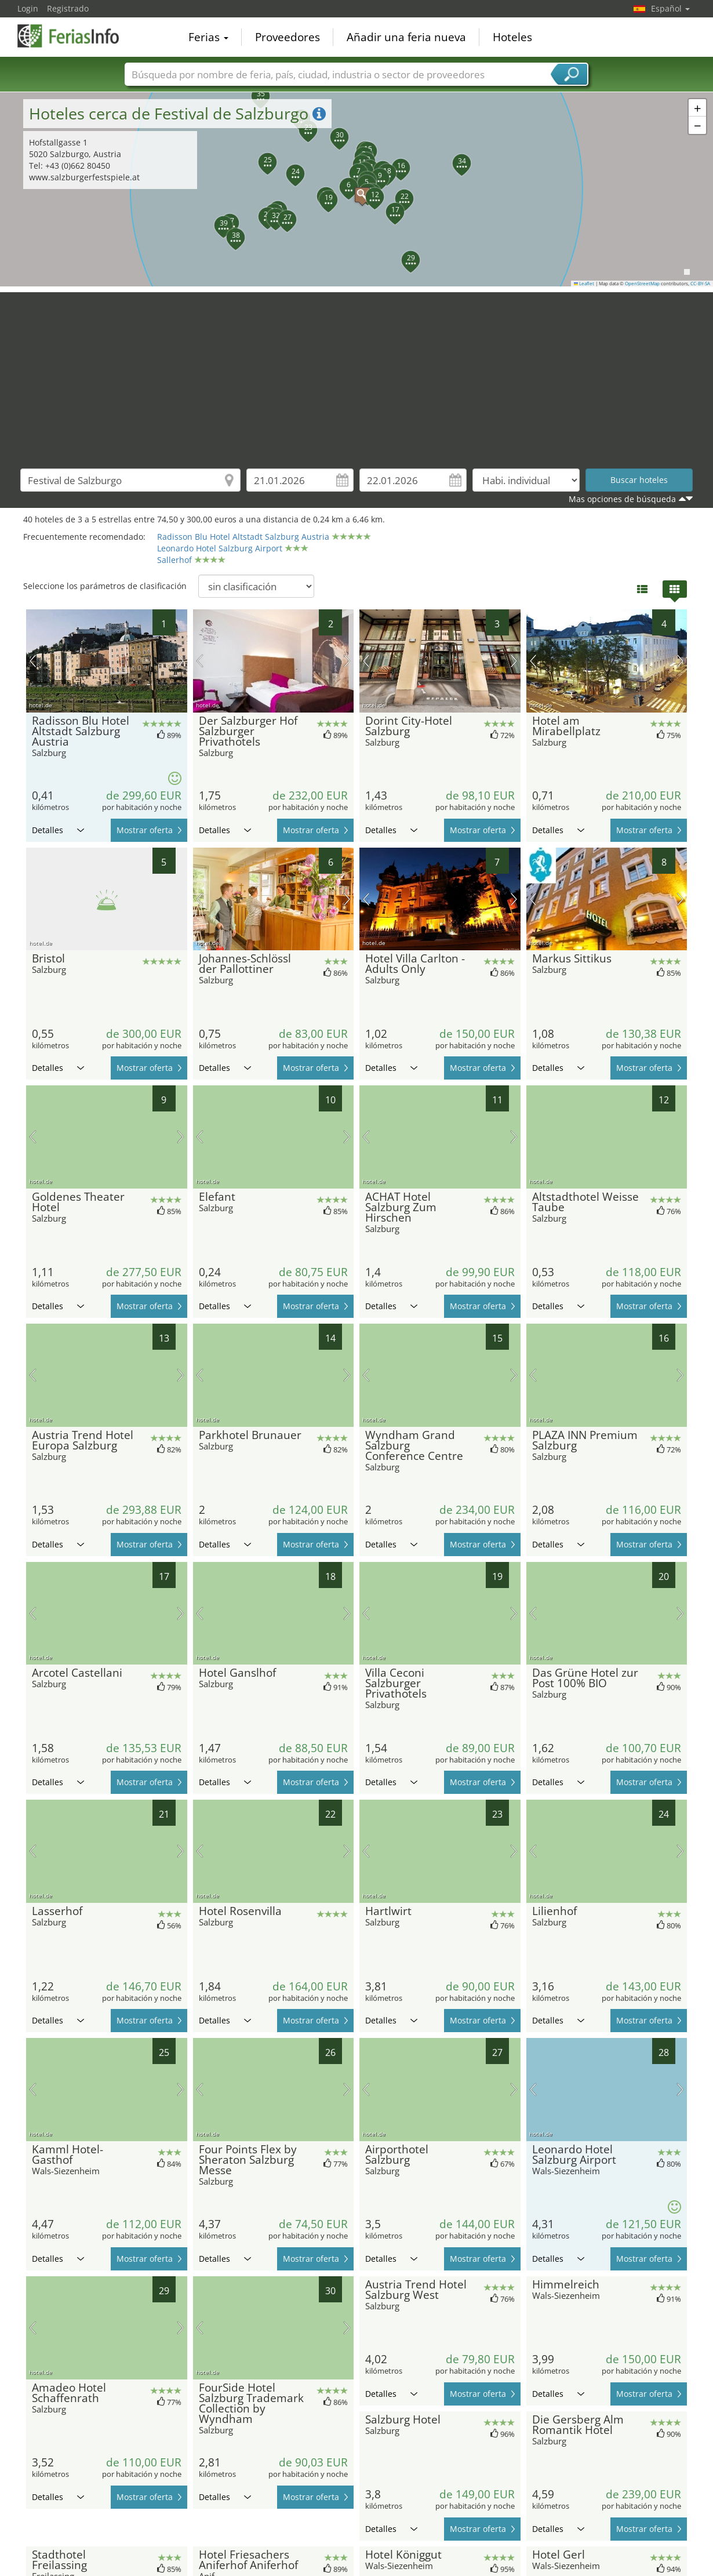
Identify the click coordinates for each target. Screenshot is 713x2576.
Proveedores (287, 37)
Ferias (208, 37)
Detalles (58, 829)
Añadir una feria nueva (406, 37)
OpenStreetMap (642, 283)
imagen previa (33, 661)
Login (27, 8)
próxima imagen (180, 661)
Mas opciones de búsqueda (622, 498)
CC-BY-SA (700, 283)
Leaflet (584, 283)
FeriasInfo (75, 36)
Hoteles (512, 37)
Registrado (68, 8)
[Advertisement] (356, 373)
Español (670, 8)
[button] (356, 189)
